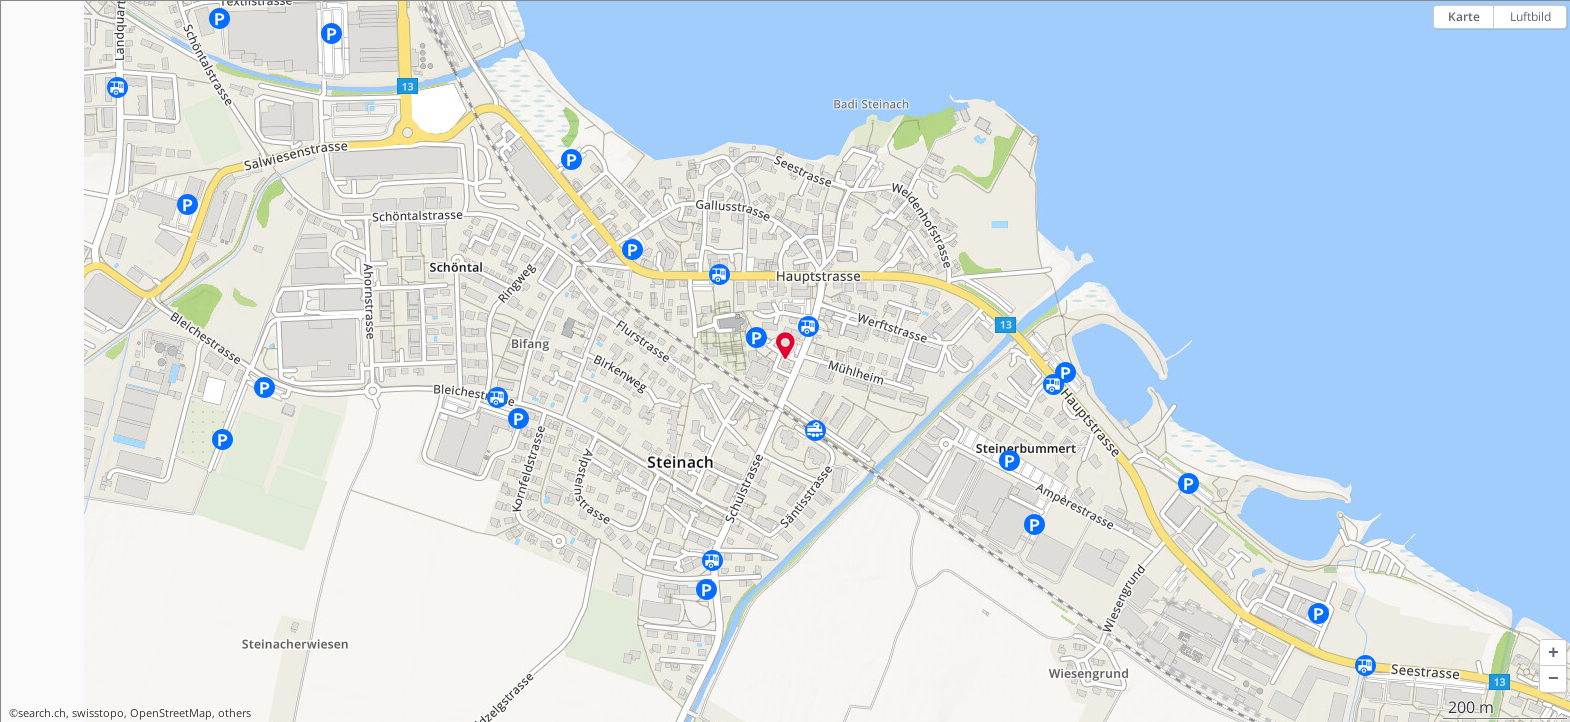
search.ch (42, 713)
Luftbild (1530, 16)
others (234, 713)
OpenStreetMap (171, 713)
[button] (1553, 653)
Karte (1464, 16)
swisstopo (98, 713)
